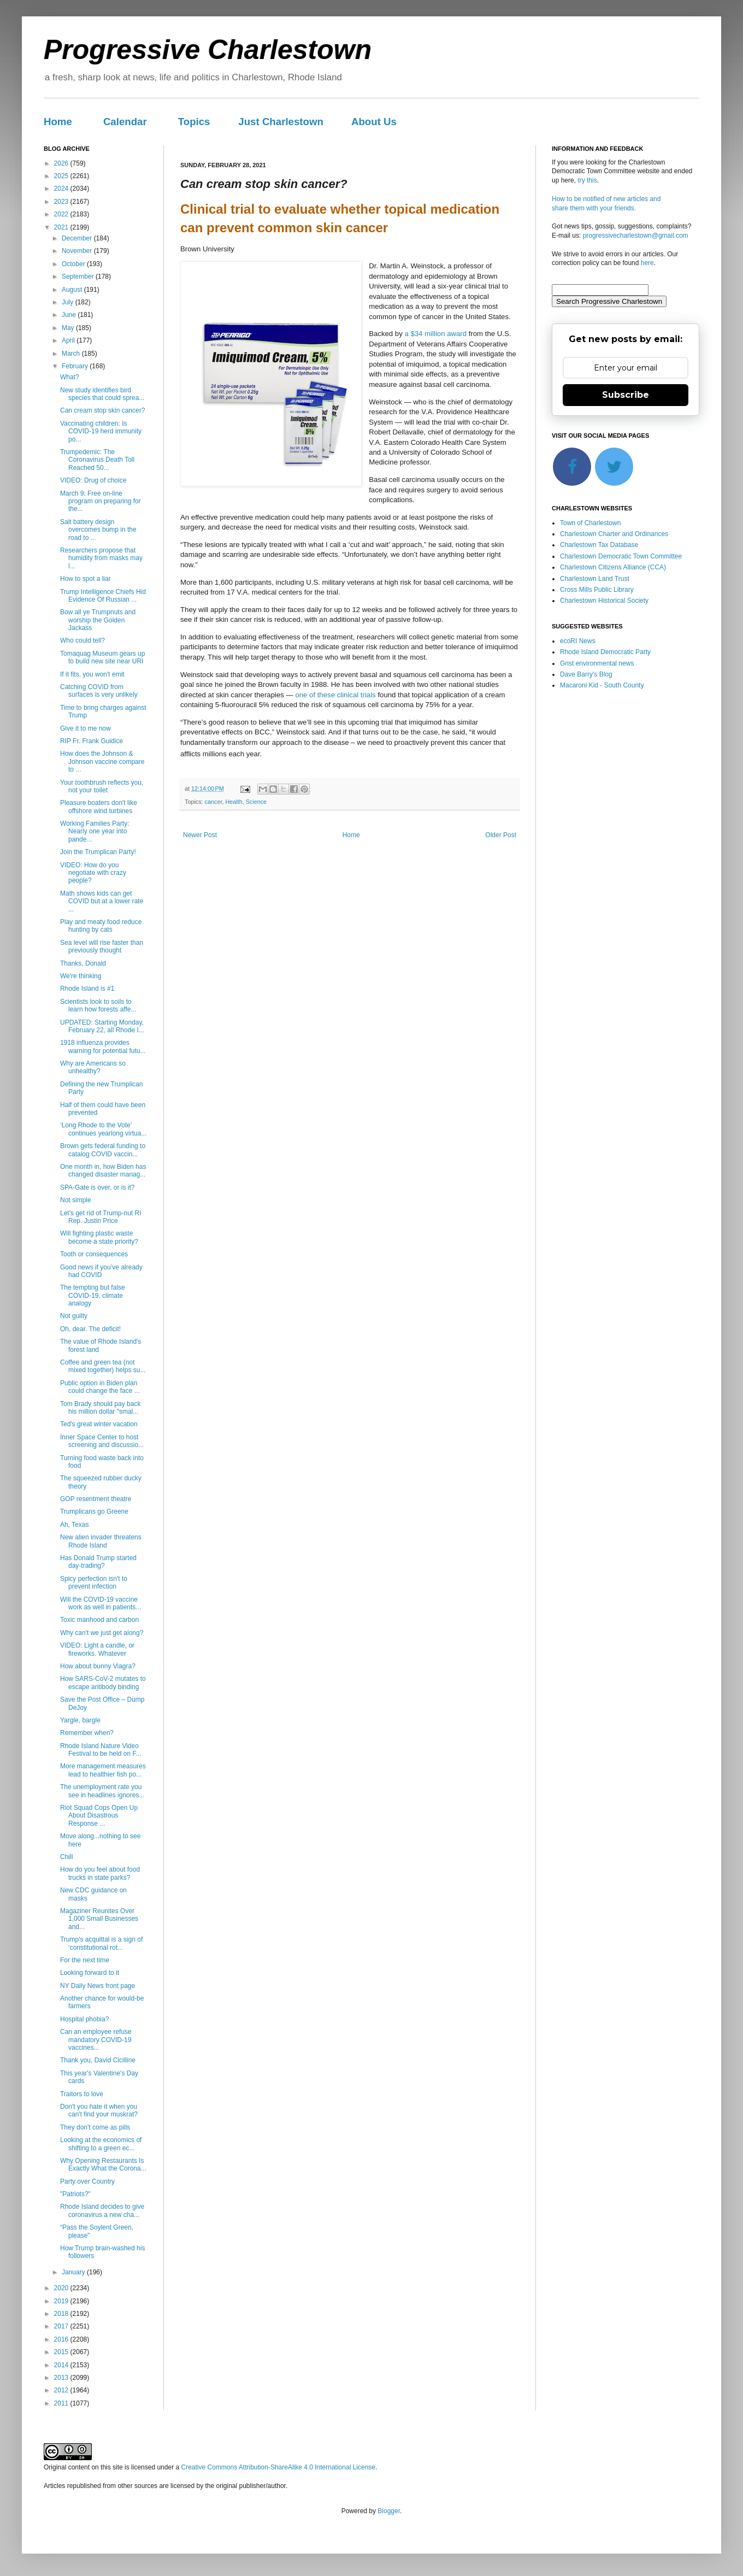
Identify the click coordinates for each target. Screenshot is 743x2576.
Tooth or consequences (94, 1254)
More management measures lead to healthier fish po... (103, 1770)
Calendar (125, 121)
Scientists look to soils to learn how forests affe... (98, 1005)
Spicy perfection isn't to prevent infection (93, 1582)
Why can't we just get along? (101, 1633)
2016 (62, 2339)
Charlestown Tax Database (599, 545)
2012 (62, 2390)
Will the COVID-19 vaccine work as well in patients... (100, 1603)
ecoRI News (577, 641)
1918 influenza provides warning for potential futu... (102, 1046)
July (68, 302)
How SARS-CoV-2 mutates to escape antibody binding (103, 1682)
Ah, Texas (74, 1524)
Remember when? (87, 1733)
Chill (66, 1857)
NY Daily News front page (97, 1986)
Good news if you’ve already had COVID (101, 1271)
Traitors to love (81, 2094)
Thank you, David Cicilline (97, 2060)
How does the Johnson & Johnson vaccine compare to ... (102, 761)
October (74, 264)
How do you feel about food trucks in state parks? (100, 1873)
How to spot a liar (85, 579)
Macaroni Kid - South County (602, 685)
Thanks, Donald (83, 963)
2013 (62, 2377)
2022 (62, 214)
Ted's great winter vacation (99, 1424)
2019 (62, 2301)
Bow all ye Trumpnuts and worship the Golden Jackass (97, 620)
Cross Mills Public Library (597, 589)
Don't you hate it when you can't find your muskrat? (99, 2110)
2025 (62, 176)
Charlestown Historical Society (604, 600)
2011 (62, 2403)
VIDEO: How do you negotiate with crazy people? (93, 873)
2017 (62, 2326)
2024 (62, 188)
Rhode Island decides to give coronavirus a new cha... (102, 2210)
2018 (62, 2314)
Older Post (500, 835)
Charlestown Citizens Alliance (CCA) (613, 567)
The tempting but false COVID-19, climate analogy (92, 1295)
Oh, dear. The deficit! (90, 1329)
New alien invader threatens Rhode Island (100, 1541)
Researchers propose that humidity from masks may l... (101, 558)
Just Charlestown (280, 121)
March (72, 353)
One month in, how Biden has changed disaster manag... (103, 1170)
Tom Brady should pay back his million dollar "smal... (100, 1407)
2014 (62, 2365)
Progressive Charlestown (207, 49)
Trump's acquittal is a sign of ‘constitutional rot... (101, 1943)
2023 (62, 201)
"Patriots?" (75, 2194)
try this (587, 180)
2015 (62, 2352)
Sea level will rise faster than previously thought (101, 946)
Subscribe (625, 395)
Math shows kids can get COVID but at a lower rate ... (101, 901)
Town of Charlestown (590, 523)
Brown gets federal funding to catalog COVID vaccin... (102, 1149)
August (73, 289)
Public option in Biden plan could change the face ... (100, 1387)
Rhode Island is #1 (87, 988)
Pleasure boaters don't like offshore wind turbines (98, 806)
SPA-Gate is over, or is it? (97, 1187)
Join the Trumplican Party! (98, 852)
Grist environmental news (597, 663)
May (69, 328)
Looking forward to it (89, 1973)
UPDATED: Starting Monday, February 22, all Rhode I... (102, 1026)
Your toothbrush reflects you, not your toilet (101, 786)
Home (58, 121)
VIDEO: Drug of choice (93, 480)
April (69, 340)
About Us (374, 121)
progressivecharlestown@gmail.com (635, 235)
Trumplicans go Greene (94, 1511)
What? (69, 377)
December (78, 238)
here (647, 263)
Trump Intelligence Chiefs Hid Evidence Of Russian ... (103, 595)
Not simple (75, 1200)
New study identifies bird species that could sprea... (102, 394)
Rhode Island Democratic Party (605, 652)
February (76, 366)
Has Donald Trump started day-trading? (98, 1561)
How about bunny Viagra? (97, 1666)
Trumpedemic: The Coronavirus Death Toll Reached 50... (97, 460)
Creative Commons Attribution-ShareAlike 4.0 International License (278, 2467)
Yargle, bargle (80, 1720)
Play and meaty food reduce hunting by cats (100, 925)
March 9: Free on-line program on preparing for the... (100, 501)
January (74, 2272)
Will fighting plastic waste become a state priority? (99, 1237)
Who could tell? (82, 640)
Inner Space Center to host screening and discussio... (102, 1441)
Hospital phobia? (84, 2019)
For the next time (84, 1960)
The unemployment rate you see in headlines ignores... (102, 1790)
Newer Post (200, 835)
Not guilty (73, 1316)
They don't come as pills (95, 2127)
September (79, 276)
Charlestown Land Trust (594, 579)
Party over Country (87, 2181)
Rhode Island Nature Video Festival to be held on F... (100, 1749)
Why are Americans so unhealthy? (93, 1067)
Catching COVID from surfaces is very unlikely (99, 690)
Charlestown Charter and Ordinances (614, 534)
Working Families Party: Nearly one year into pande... (94, 831)
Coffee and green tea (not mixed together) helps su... (102, 1366)
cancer (213, 801)
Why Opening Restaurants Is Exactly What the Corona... (103, 2164)
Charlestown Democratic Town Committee (621, 556)
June (70, 315)
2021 (62, 227)
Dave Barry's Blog (586, 674)
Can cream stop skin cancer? (102, 410)
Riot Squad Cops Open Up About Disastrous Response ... (99, 1815)
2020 (62, 2288)
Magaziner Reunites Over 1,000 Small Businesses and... (99, 1919)
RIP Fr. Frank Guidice (91, 741)
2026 (62, 163)
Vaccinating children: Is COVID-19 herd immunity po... (100, 431)
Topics (194, 121)
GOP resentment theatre (96, 1499)
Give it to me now (85, 728)
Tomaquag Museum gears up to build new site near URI (102, 657)
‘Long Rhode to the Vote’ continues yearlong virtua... (103, 1129)
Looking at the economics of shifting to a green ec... (100, 2143)
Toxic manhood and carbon (99, 1620)
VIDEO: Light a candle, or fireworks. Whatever (97, 1649)
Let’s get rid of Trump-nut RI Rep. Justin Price (100, 1217)
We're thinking (80, 976)
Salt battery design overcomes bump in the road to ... (98, 530)
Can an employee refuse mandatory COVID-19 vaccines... (96, 2039)
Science (256, 801)
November (78, 251)
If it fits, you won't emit (92, 674)
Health (233, 801)
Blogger (389, 2511)
